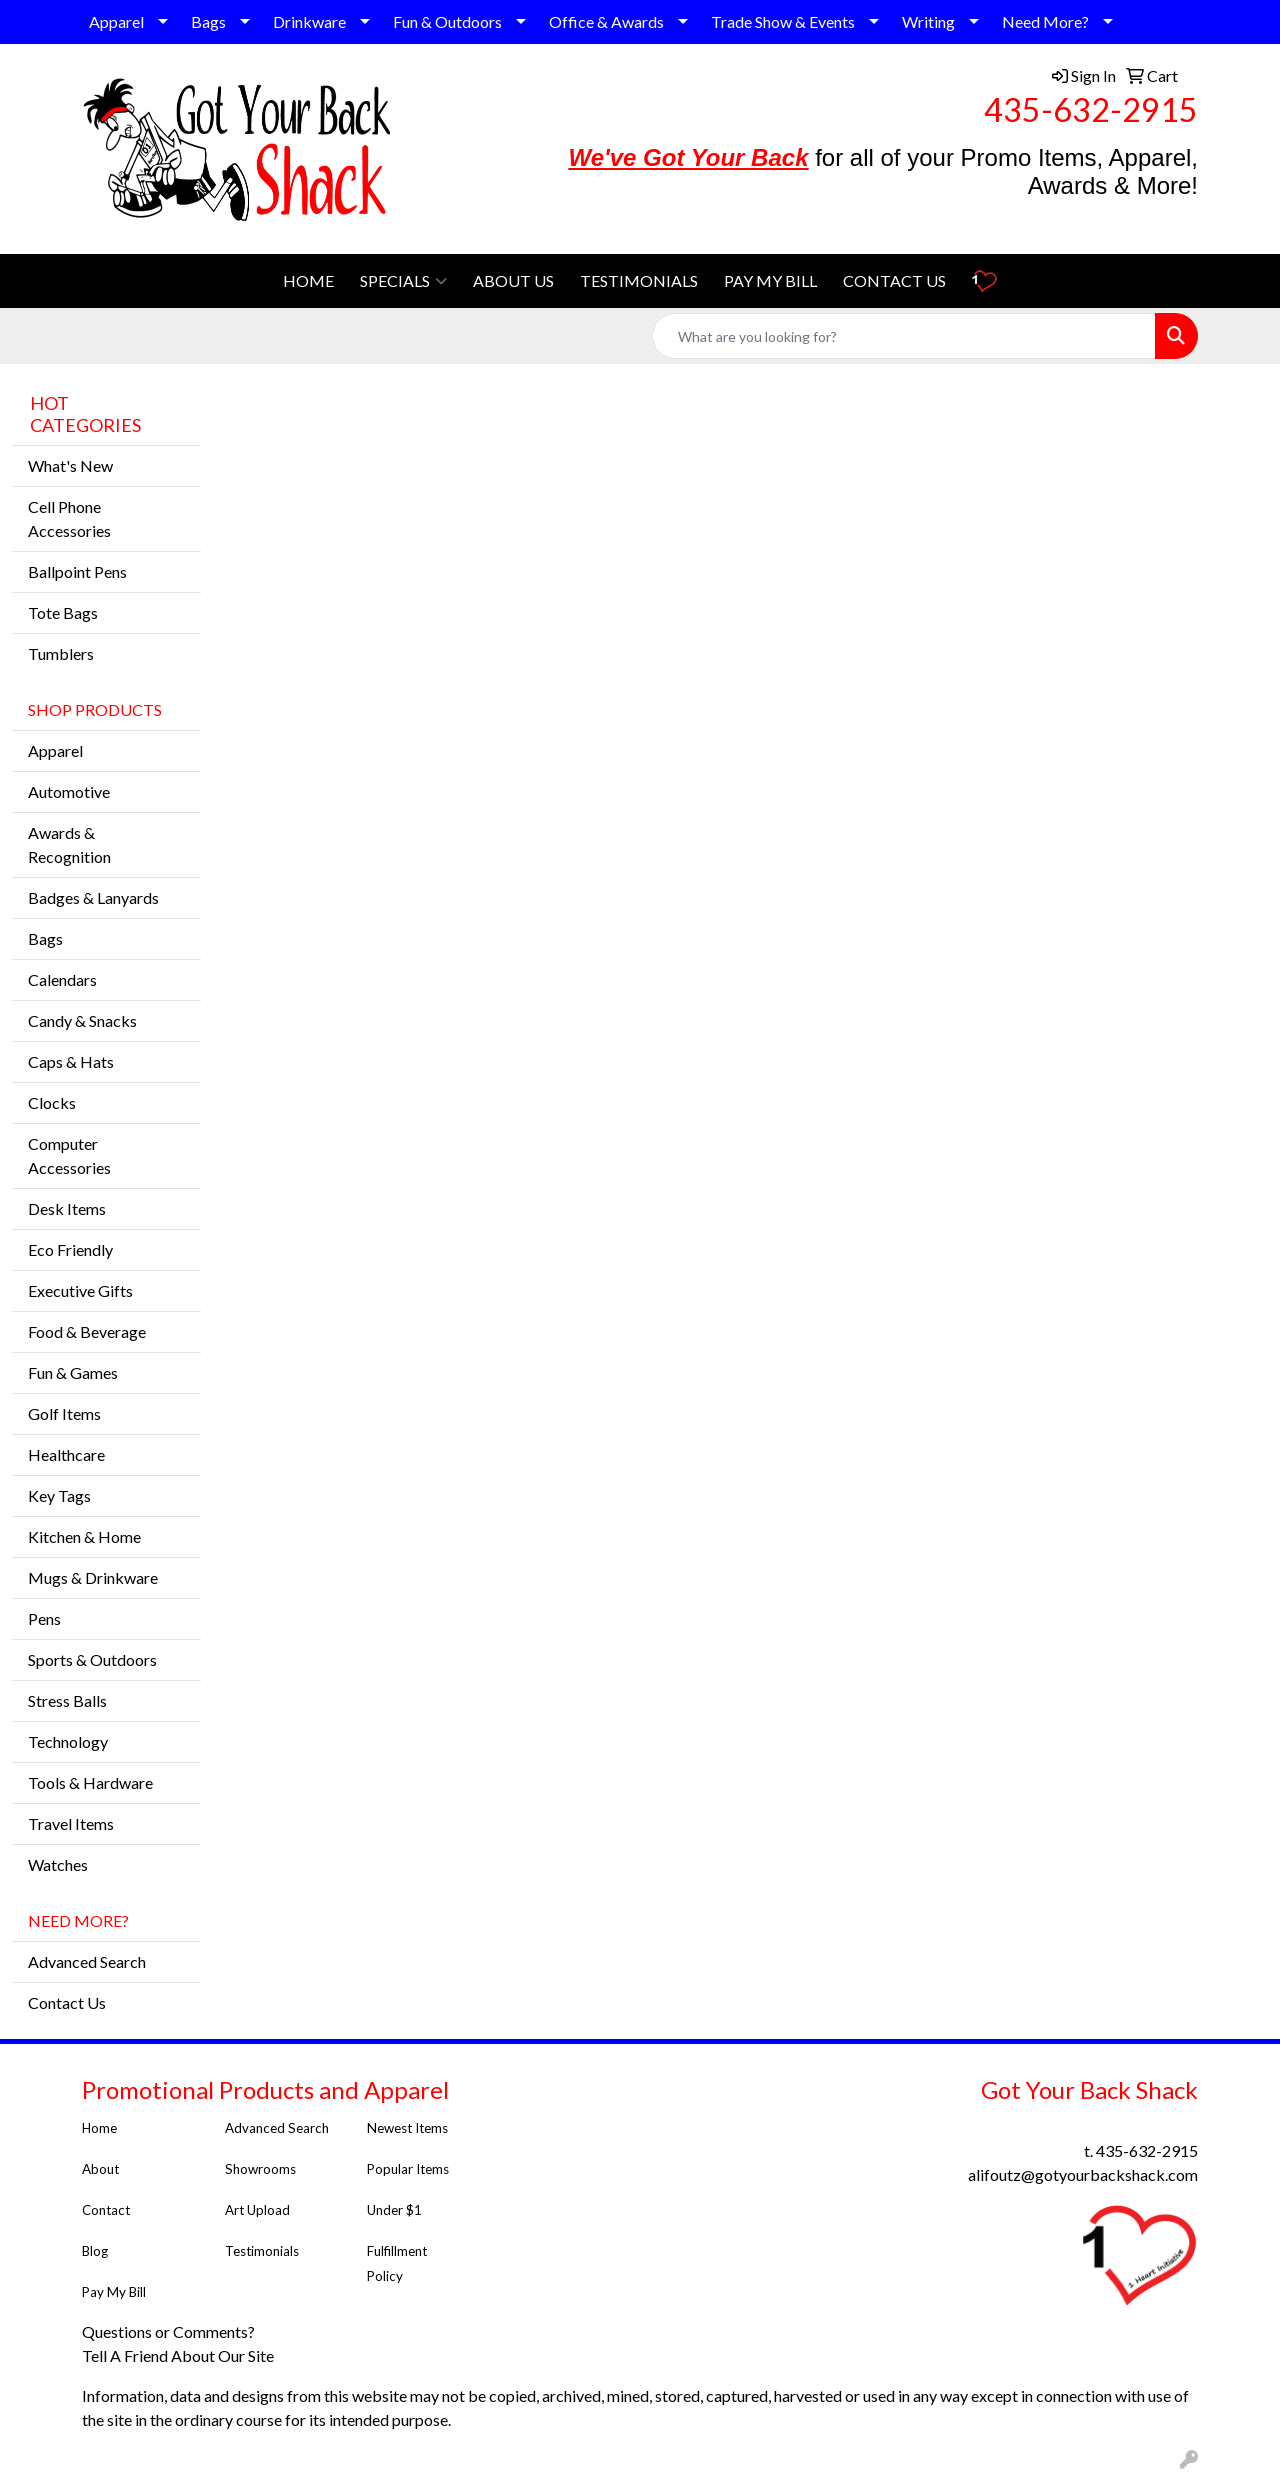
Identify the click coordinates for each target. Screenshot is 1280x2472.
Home (99, 2128)
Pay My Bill (115, 2292)
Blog (95, 2251)
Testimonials (263, 2251)
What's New (70, 465)
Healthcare (66, 1454)
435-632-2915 (1091, 109)
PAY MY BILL (770, 280)
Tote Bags (63, 612)
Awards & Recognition (69, 844)
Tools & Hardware (90, 1782)
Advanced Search (87, 1961)
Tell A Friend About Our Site (179, 2355)
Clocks (52, 1102)
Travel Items (71, 1823)
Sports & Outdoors (92, 1659)
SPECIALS (403, 281)
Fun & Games (73, 1372)
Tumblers (61, 653)
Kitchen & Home (84, 1536)
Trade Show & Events (783, 21)
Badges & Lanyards (93, 897)
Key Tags (59, 1495)
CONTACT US (894, 280)
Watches (58, 1864)
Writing (928, 21)
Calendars (62, 979)
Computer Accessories (69, 1155)
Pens (44, 1618)
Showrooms (260, 2169)
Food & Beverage (87, 1331)
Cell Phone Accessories (69, 518)
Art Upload (257, 2210)
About (100, 2169)
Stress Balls (67, 1700)
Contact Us (67, 2002)
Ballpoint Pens (77, 571)
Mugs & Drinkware (93, 1577)
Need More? (1045, 21)
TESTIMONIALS (639, 280)
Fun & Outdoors (447, 21)
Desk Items (67, 1208)
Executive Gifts (80, 1290)
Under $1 (396, 2210)
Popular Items (408, 2169)
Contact (106, 2210)
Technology (68, 1741)
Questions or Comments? (168, 2331)
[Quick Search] (904, 336)
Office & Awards (606, 21)
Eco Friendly (70, 1249)
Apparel (116, 21)
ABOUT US (513, 280)
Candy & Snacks (82, 1020)
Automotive (69, 791)
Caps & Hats (71, 1061)
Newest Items (407, 2128)
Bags (208, 21)
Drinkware (309, 21)
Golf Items (64, 1413)
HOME (308, 280)
